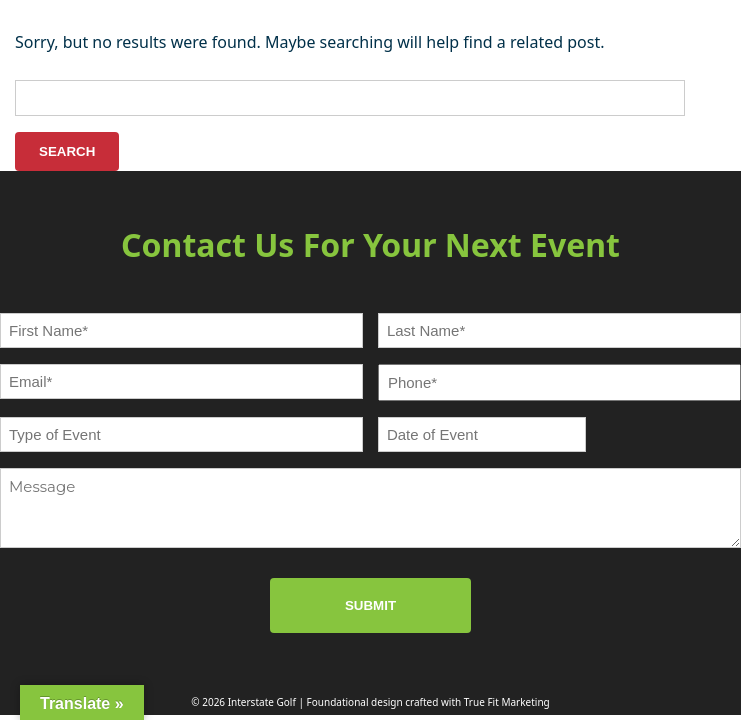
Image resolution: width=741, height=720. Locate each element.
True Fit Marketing (507, 702)
